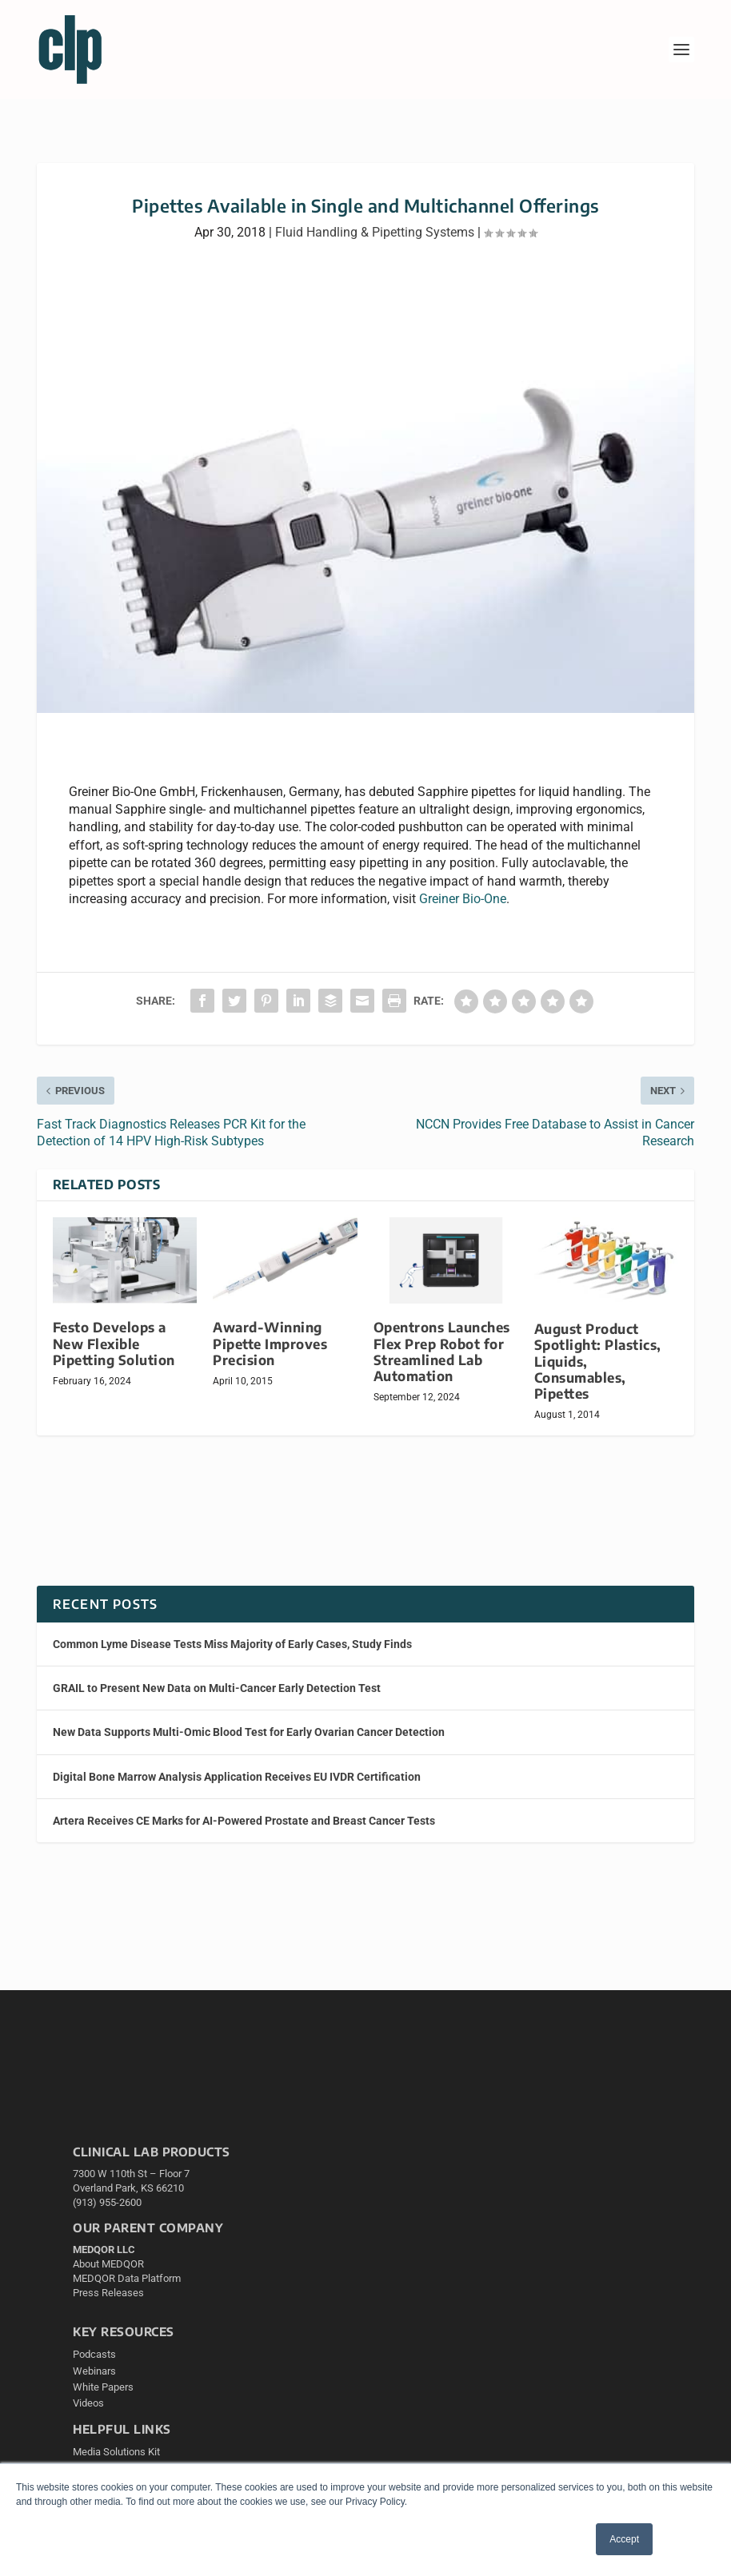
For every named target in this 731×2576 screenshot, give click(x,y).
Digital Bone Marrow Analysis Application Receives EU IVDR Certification (237, 1776)
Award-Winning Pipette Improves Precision (270, 1343)
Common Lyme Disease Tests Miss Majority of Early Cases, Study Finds (232, 1644)
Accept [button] (624, 2539)
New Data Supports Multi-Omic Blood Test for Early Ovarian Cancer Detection (249, 1732)
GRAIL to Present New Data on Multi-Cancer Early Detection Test (217, 1688)
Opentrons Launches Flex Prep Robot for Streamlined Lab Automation (441, 1351)
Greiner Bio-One (462, 898)
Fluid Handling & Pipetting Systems (374, 232)
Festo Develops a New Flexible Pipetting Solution (114, 1343)
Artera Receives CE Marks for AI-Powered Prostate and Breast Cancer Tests (244, 1820)
